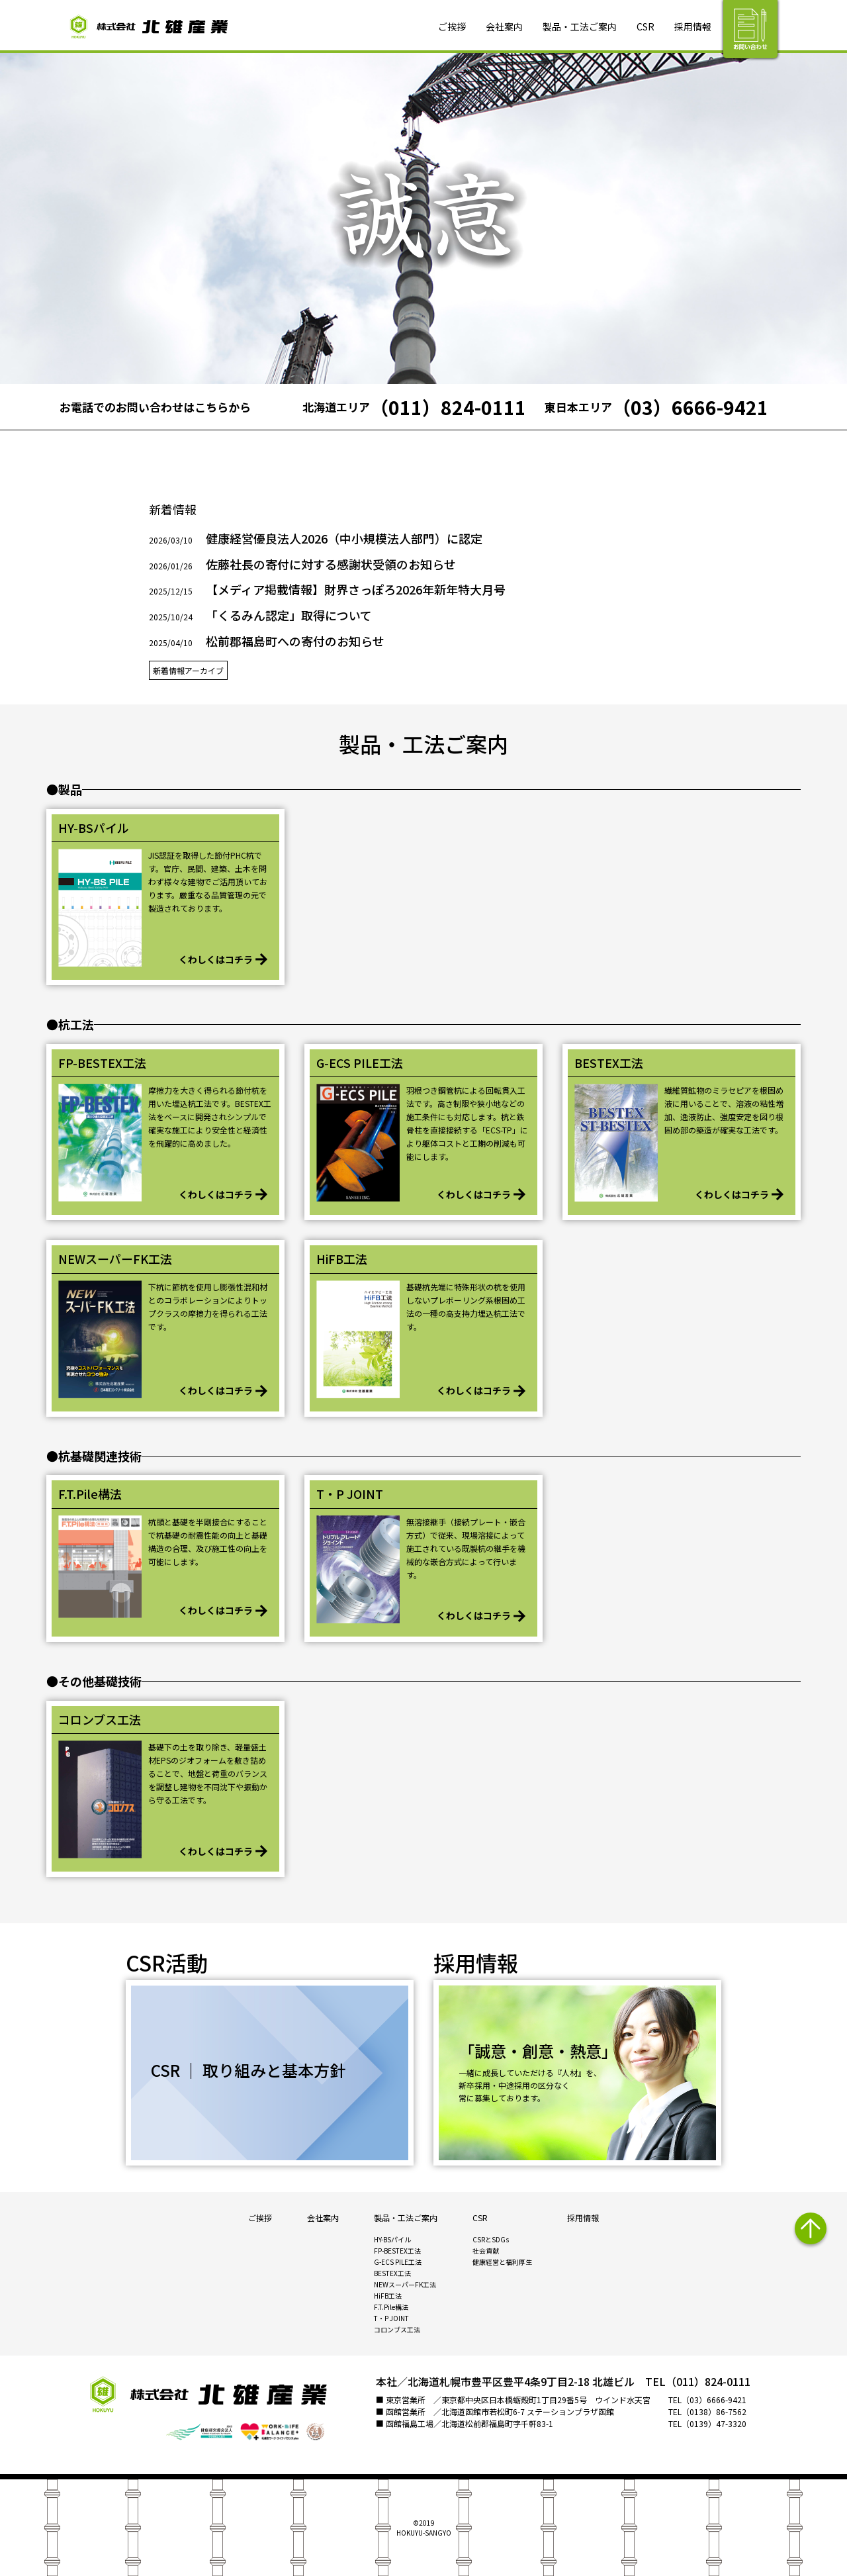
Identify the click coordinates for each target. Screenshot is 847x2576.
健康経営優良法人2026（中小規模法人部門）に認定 (344, 538)
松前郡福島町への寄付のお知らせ (295, 640)
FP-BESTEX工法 (397, 2251)
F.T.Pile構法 (391, 2307)
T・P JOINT (391, 2318)
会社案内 (504, 26)
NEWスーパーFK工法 (405, 2284)
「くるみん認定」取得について (289, 615)
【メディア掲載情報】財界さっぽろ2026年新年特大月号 (356, 589)
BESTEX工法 (392, 2273)
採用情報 (692, 26)
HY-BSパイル (392, 2239)
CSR (645, 26)
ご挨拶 (452, 26)
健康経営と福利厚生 (502, 2262)
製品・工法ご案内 (580, 26)
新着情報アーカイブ (188, 670)
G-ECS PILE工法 (398, 2262)
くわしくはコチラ (216, 959)
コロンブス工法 (397, 2329)
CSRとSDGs (490, 2239)
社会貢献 (485, 2251)
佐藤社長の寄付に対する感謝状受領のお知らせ (331, 564)
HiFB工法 (388, 2296)
